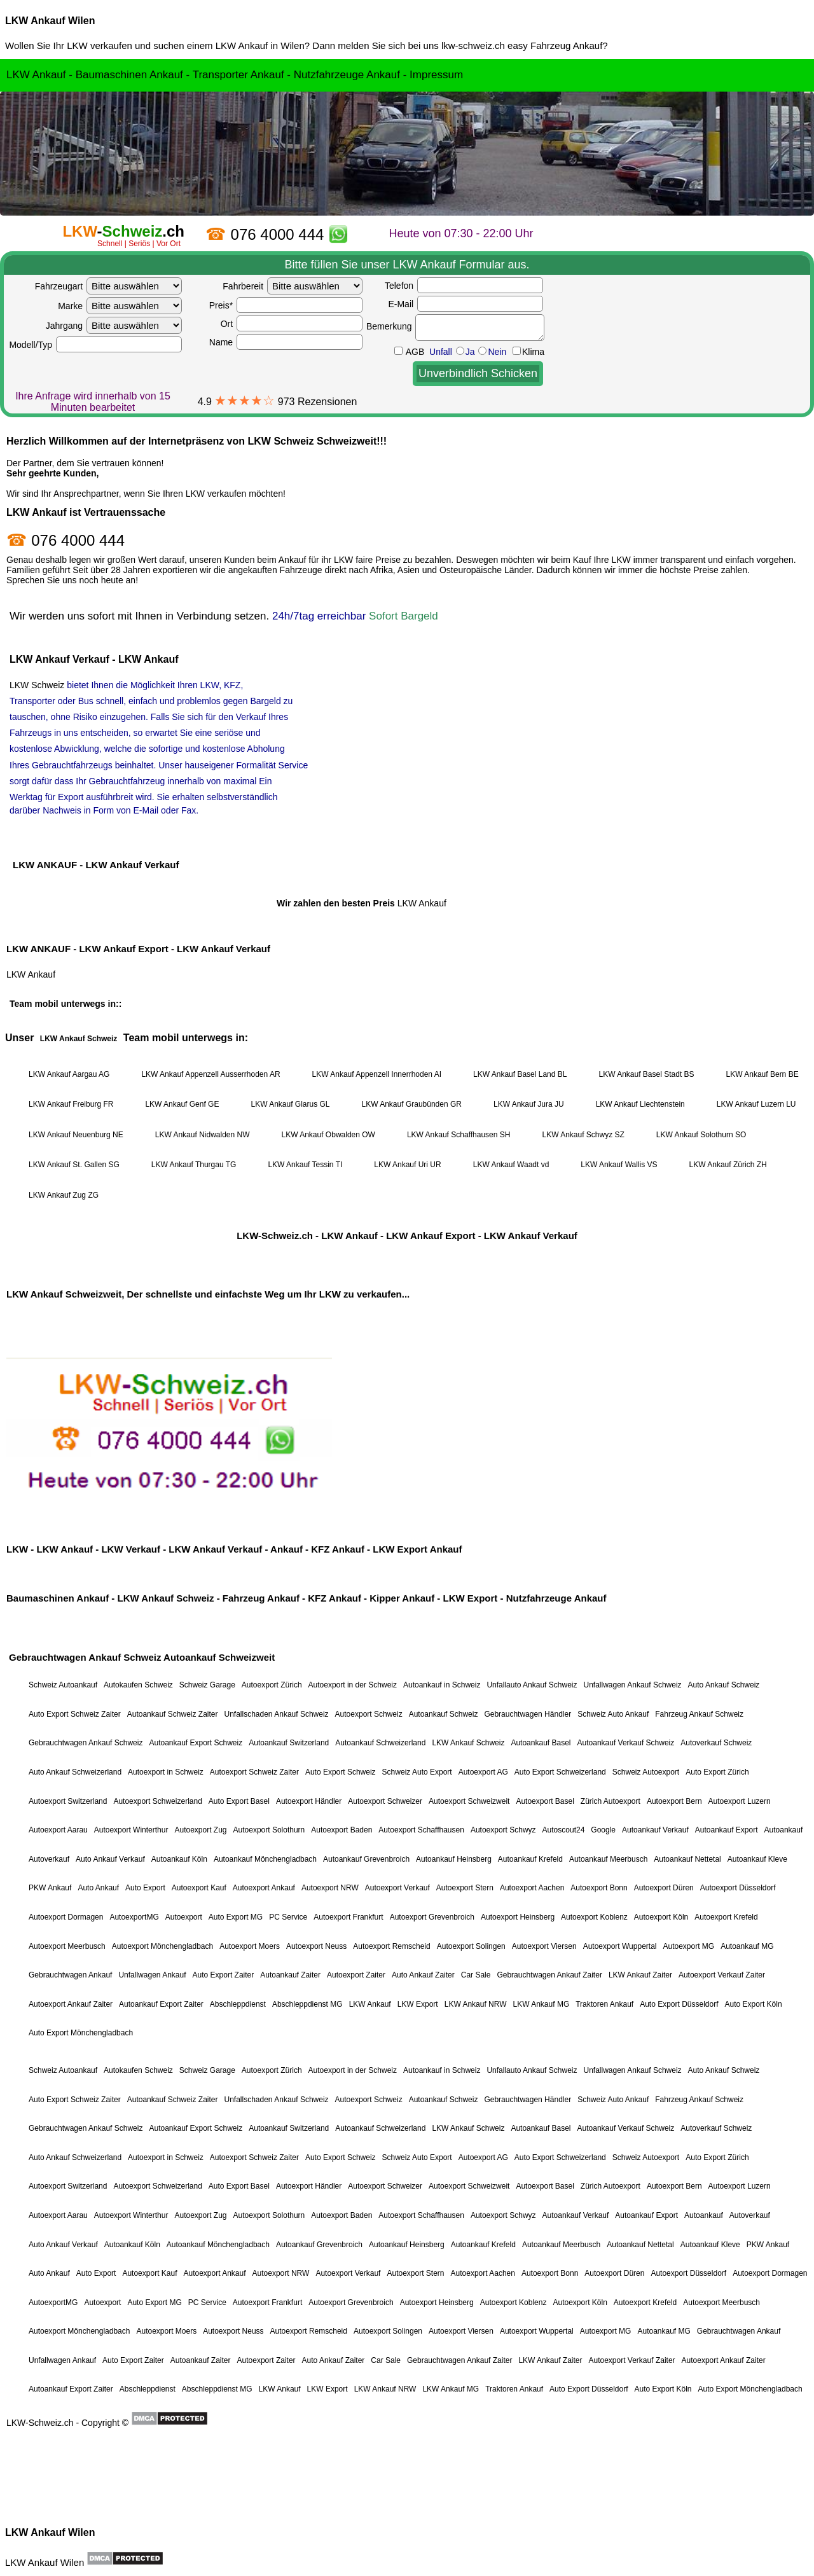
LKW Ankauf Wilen (50, 20)
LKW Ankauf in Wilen (260, 45)
